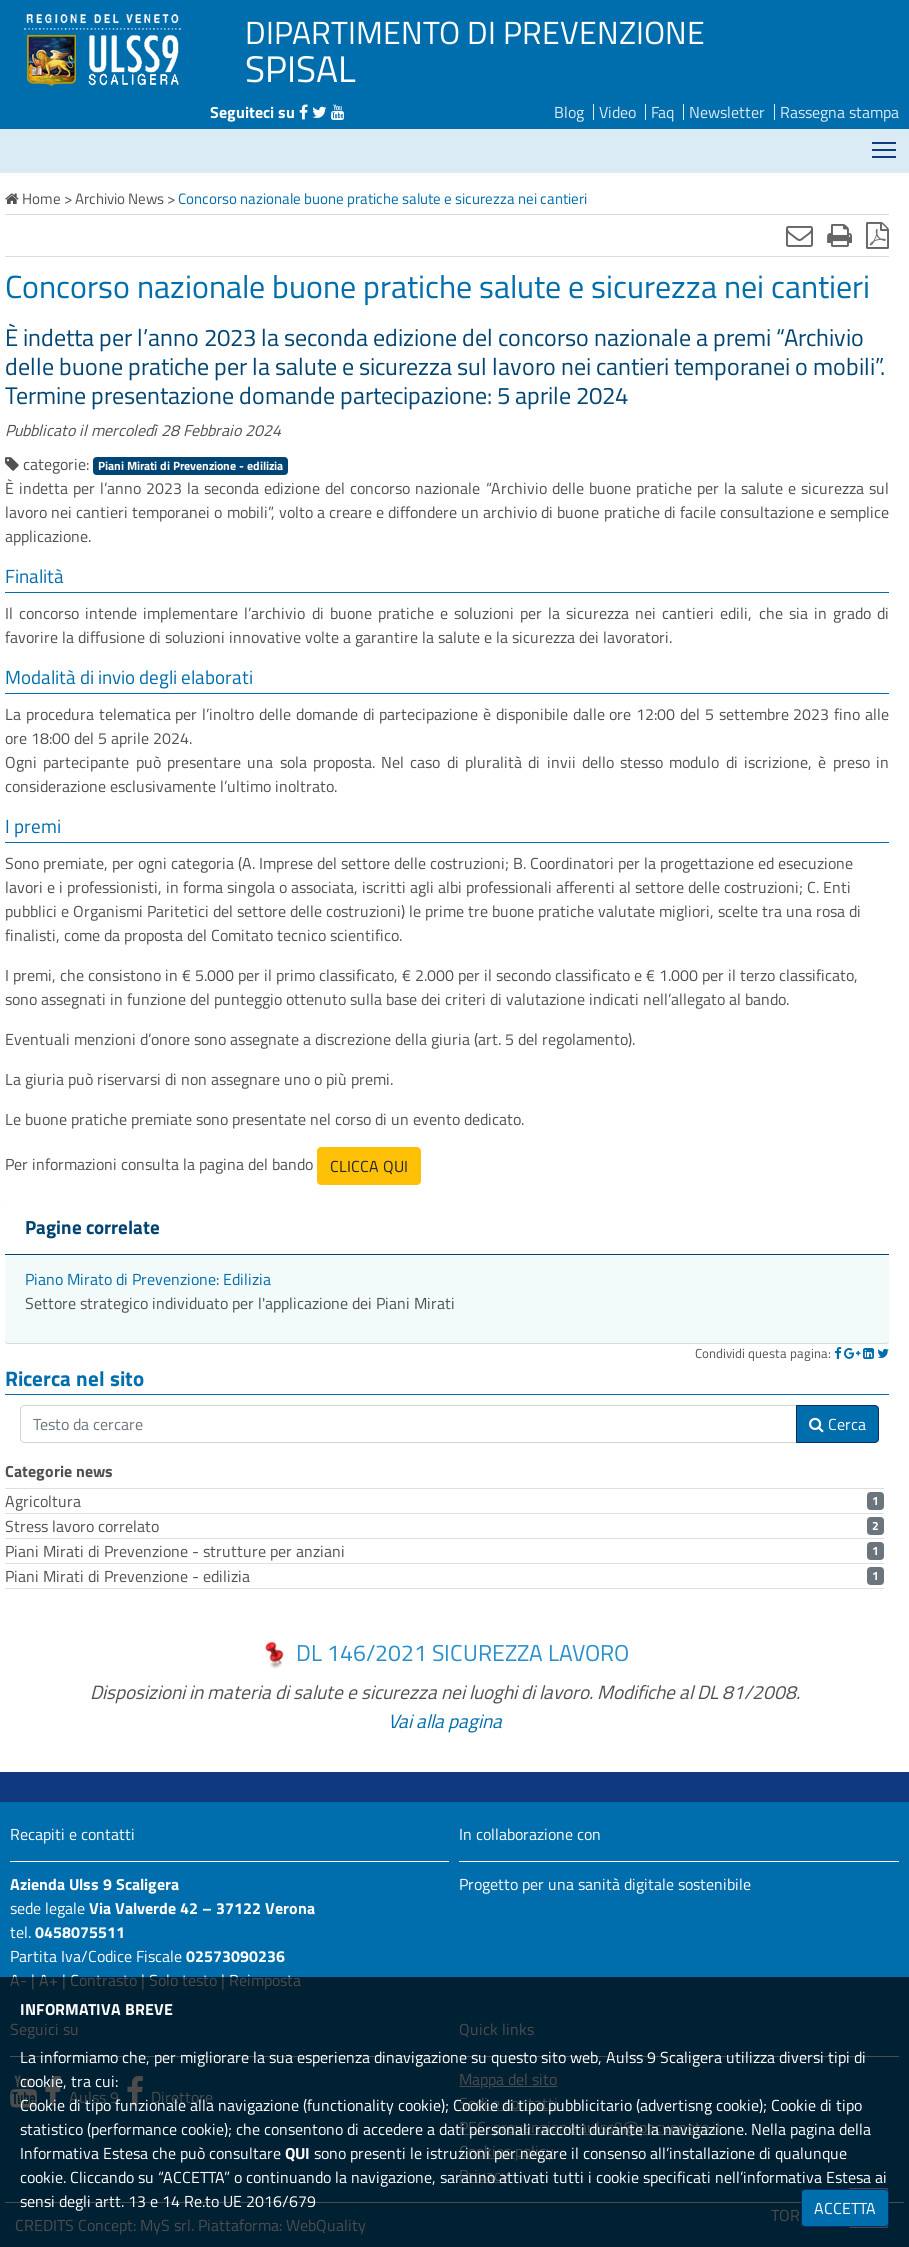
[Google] (852, 1353)
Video (617, 112)
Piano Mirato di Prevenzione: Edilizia (148, 1279)
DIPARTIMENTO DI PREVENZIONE (475, 32)
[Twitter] (883, 1353)
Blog (569, 112)
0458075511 (80, 1932)
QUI (297, 2153)
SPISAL (300, 68)
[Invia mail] (799, 235)
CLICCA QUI (369, 1166)
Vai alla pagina (445, 1720)
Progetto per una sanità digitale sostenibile (605, 1884)
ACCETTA (845, 2208)
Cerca (837, 1424)
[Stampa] (839, 235)
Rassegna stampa (839, 112)
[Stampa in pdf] (877, 235)
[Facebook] (837, 1353)
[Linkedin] (868, 1353)
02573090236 (235, 1956)
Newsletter (727, 112)
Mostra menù (885, 142)
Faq (662, 112)
